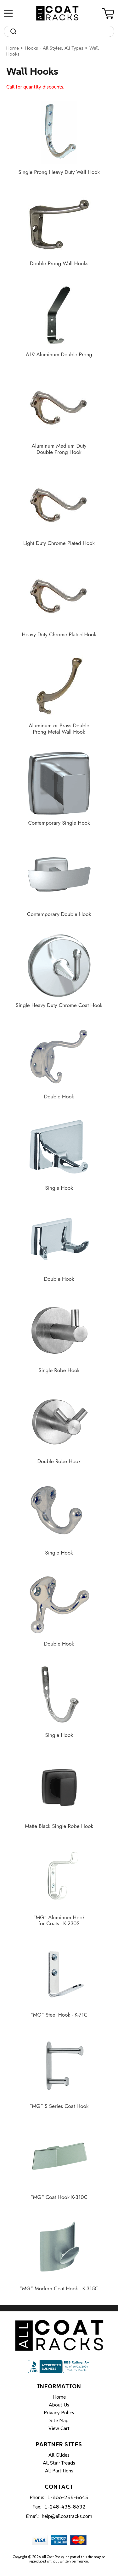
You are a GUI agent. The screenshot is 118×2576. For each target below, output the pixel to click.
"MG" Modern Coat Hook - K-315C (59, 2289)
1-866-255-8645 (67, 2497)
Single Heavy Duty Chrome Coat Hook (59, 1005)
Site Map (59, 2420)
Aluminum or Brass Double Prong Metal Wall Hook (59, 729)
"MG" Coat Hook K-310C (59, 2197)
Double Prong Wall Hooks (59, 264)
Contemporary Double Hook (59, 914)
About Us (59, 2404)
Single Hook (59, 1188)
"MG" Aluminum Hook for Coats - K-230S (59, 1921)
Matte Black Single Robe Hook (59, 1826)
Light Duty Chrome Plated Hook (59, 543)
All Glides (59, 2455)
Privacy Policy (59, 2412)
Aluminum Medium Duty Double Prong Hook (59, 449)
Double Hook (59, 1097)
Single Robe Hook (59, 1370)
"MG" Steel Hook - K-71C (59, 2015)
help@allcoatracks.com (67, 2516)
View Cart (59, 2428)
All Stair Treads (59, 2463)
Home (12, 48)
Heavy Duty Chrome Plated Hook (59, 635)
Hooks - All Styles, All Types (54, 48)
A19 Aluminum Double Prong (59, 355)
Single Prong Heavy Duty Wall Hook (59, 172)
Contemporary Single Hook (59, 823)
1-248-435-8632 (65, 2506)
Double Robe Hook (59, 1461)
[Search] (64, 31)
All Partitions (59, 2470)
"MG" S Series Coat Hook (59, 2106)
